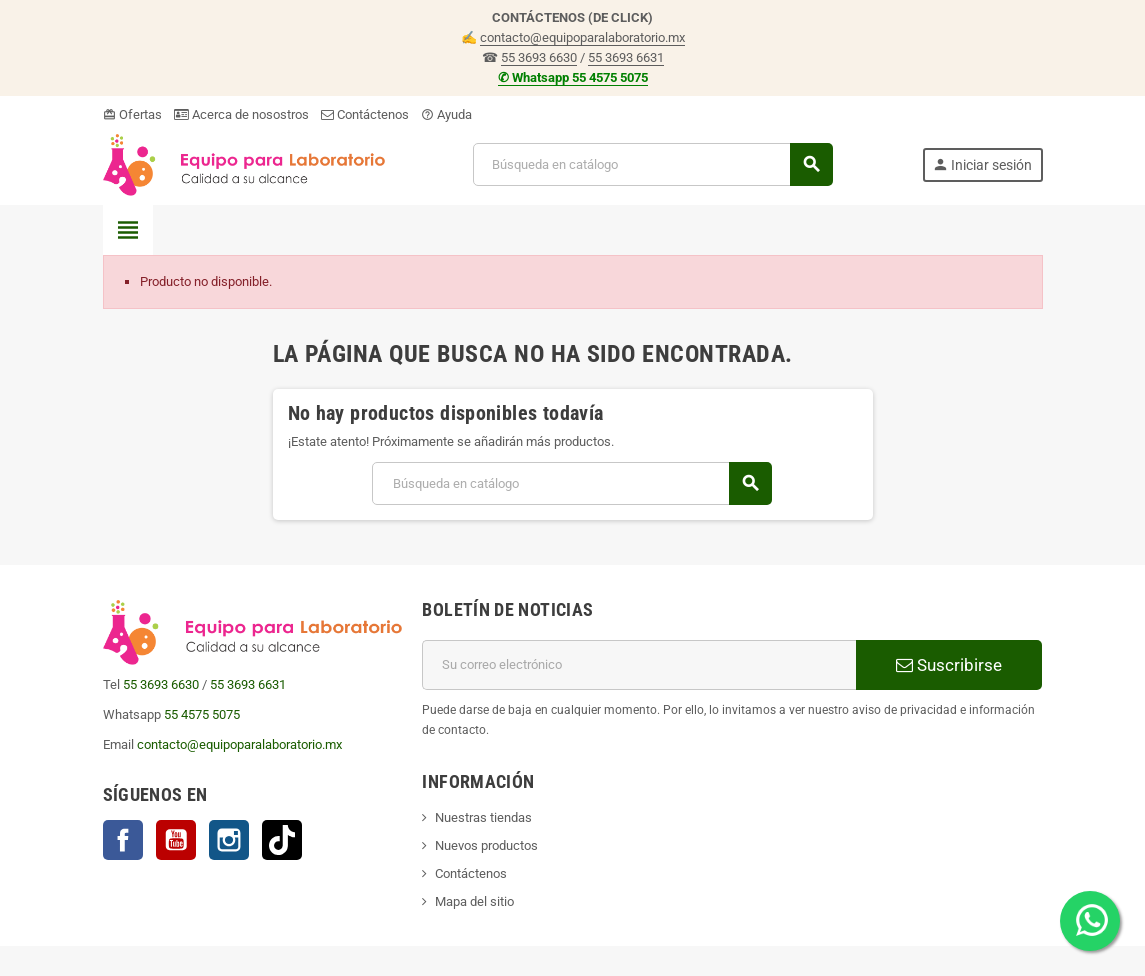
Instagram (229, 840)
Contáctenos (365, 114)
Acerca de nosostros (241, 114)
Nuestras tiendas (483, 817)
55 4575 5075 (202, 714)
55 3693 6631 (626, 57)
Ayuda (446, 114)
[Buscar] (652, 164)
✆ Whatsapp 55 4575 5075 (573, 77)
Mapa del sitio (474, 901)
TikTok (282, 840)
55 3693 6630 (539, 57)
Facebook (123, 840)
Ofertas (132, 114)
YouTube (176, 840)
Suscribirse (949, 665)
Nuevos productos (486, 845)
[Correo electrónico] (639, 665)
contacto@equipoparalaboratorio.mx (582, 37)
